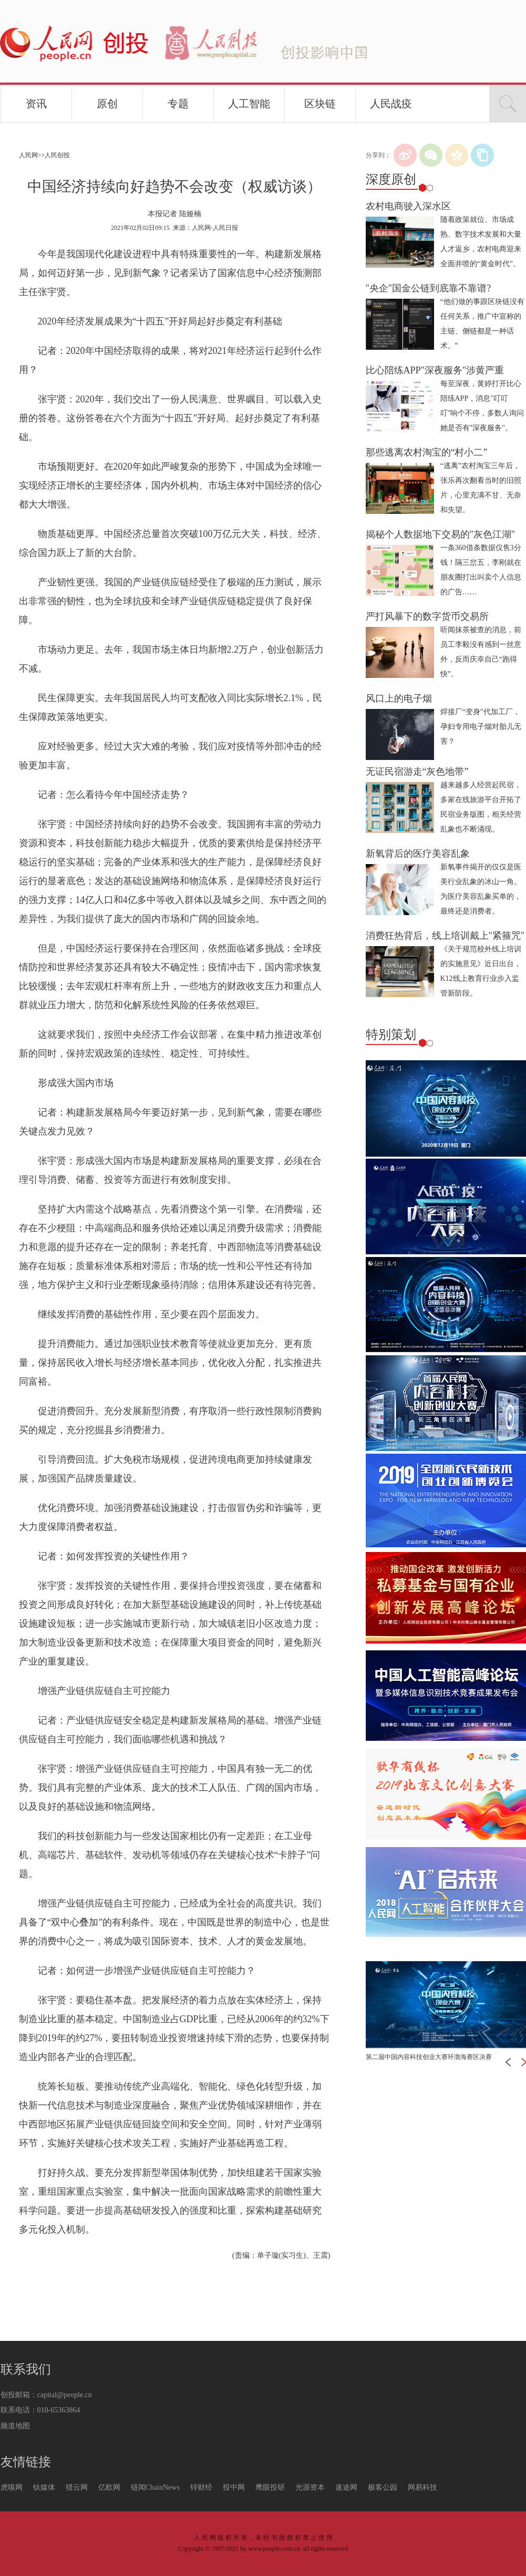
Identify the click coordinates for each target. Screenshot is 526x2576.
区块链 (320, 103)
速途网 (346, 2487)
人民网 (28, 155)
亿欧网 (109, 2487)
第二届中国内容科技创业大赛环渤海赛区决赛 (429, 2057)
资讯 (36, 103)
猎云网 (77, 2487)
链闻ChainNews (155, 2487)
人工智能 (249, 103)
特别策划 (391, 1034)
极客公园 (382, 2487)
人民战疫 (391, 103)
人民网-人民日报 (215, 227)
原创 (107, 103)
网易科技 (422, 2487)
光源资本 (310, 2487)
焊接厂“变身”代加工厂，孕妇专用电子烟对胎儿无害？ (480, 726)
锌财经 (201, 2487)
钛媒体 (44, 2487)
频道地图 (15, 2426)
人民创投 (57, 155)
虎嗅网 (12, 2487)
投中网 (234, 2487)
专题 (178, 103)
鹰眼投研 (270, 2487)
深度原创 (391, 179)
